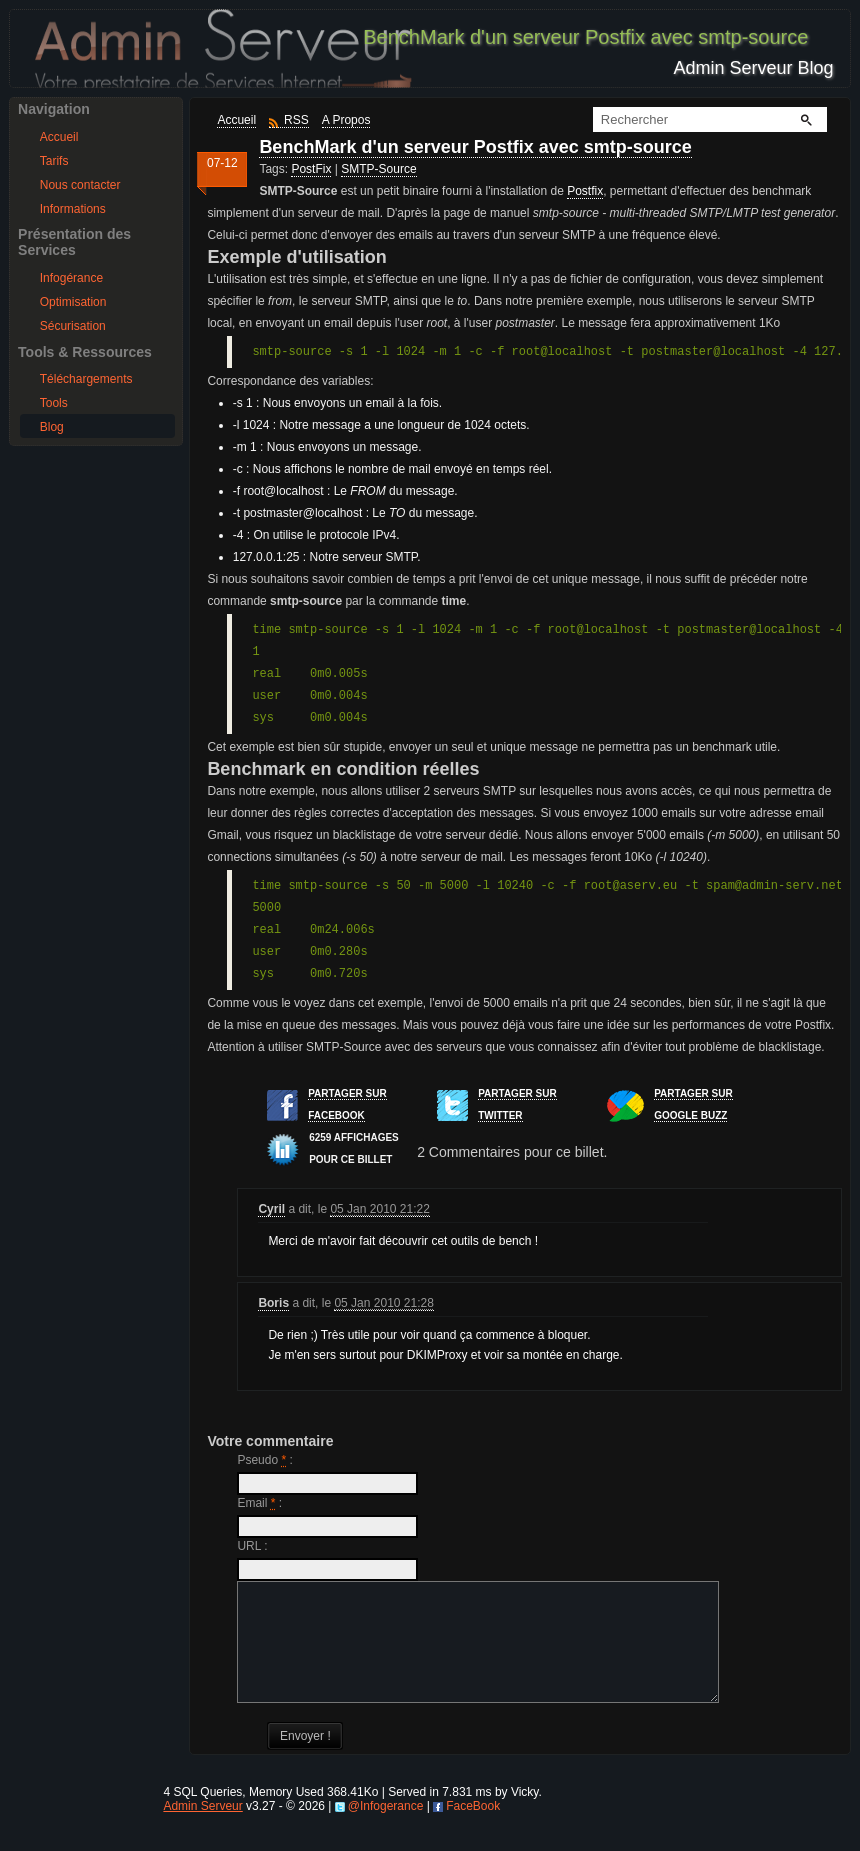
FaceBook (473, 1830)
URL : (252, 1546)
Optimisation (73, 302)
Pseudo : (264, 1460)
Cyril (271, 1209)
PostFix (311, 169)
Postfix (585, 191)
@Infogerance (386, 1830)
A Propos (346, 120)
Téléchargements (86, 379)
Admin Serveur (202, 1830)
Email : (259, 1503)
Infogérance (71, 278)
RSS (296, 120)
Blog (52, 427)
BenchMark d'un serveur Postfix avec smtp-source (475, 147)
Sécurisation (73, 326)
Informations (73, 209)
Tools (54, 403)
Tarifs (54, 161)
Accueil (59, 137)
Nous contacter (80, 185)
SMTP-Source (378, 169)
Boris (273, 1303)
